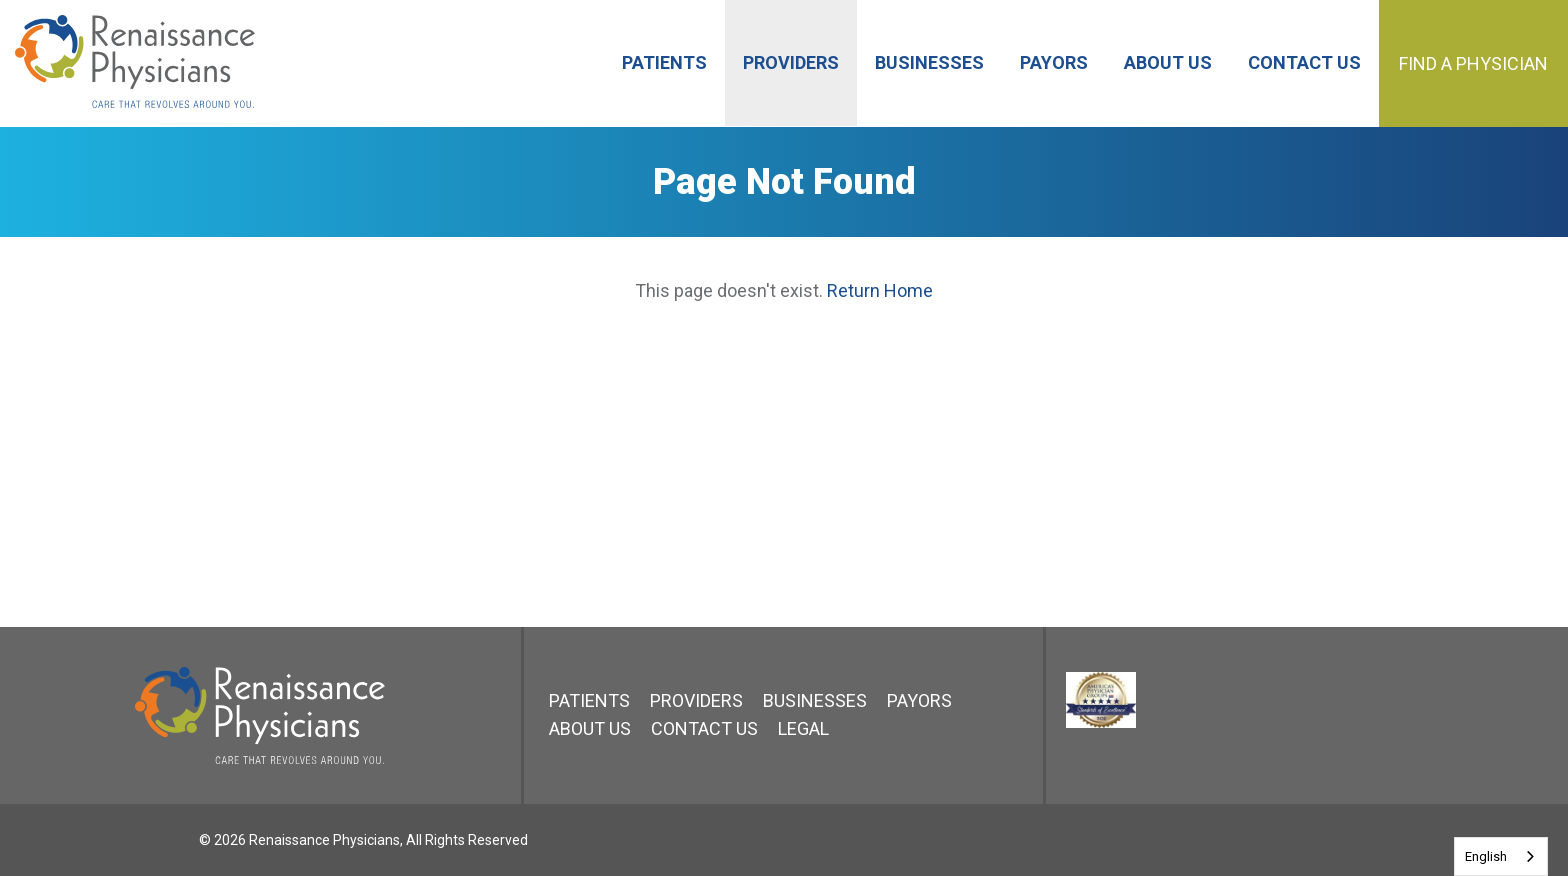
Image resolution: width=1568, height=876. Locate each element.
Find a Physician (1473, 63)
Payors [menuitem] (1054, 62)
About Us (590, 728)
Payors (919, 700)
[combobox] (1501, 856)
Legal (803, 728)
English (1486, 856)
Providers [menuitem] (791, 62)
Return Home (880, 290)
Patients (589, 700)
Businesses (815, 700)
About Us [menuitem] (1168, 62)
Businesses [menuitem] (929, 62)
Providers (696, 700)
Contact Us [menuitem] (1304, 62)
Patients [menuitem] (664, 62)
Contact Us (704, 728)
